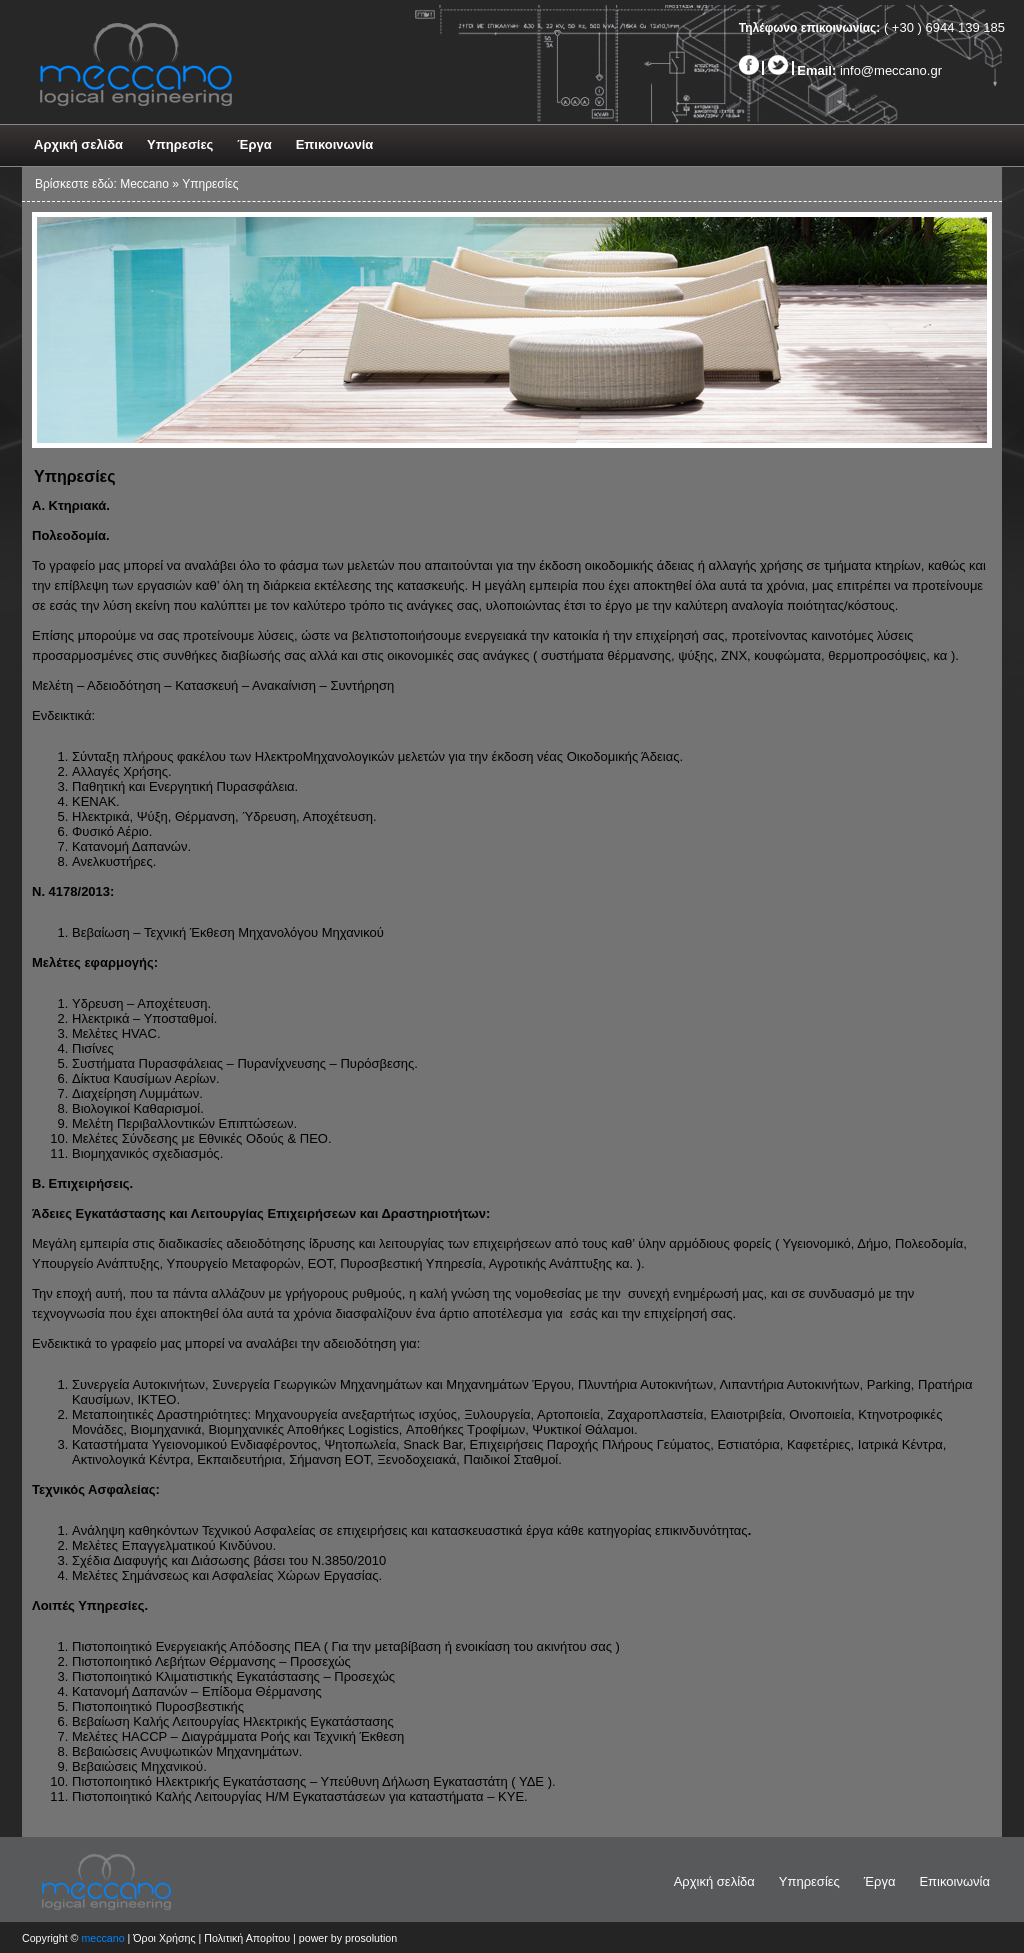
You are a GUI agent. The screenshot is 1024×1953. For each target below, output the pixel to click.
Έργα (254, 144)
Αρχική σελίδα (78, 144)
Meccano (144, 184)
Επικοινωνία (335, 144)
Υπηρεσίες (180, 144)
